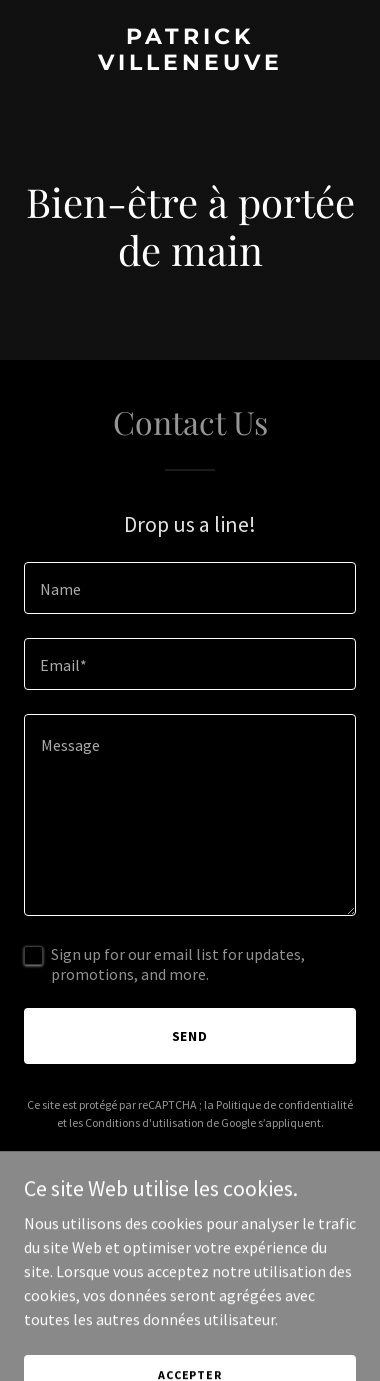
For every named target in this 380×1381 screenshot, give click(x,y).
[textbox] (190, 588)
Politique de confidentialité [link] (284, 1104)
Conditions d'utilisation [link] (144, 1122)
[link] (190, 64)
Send (190, 1036)
